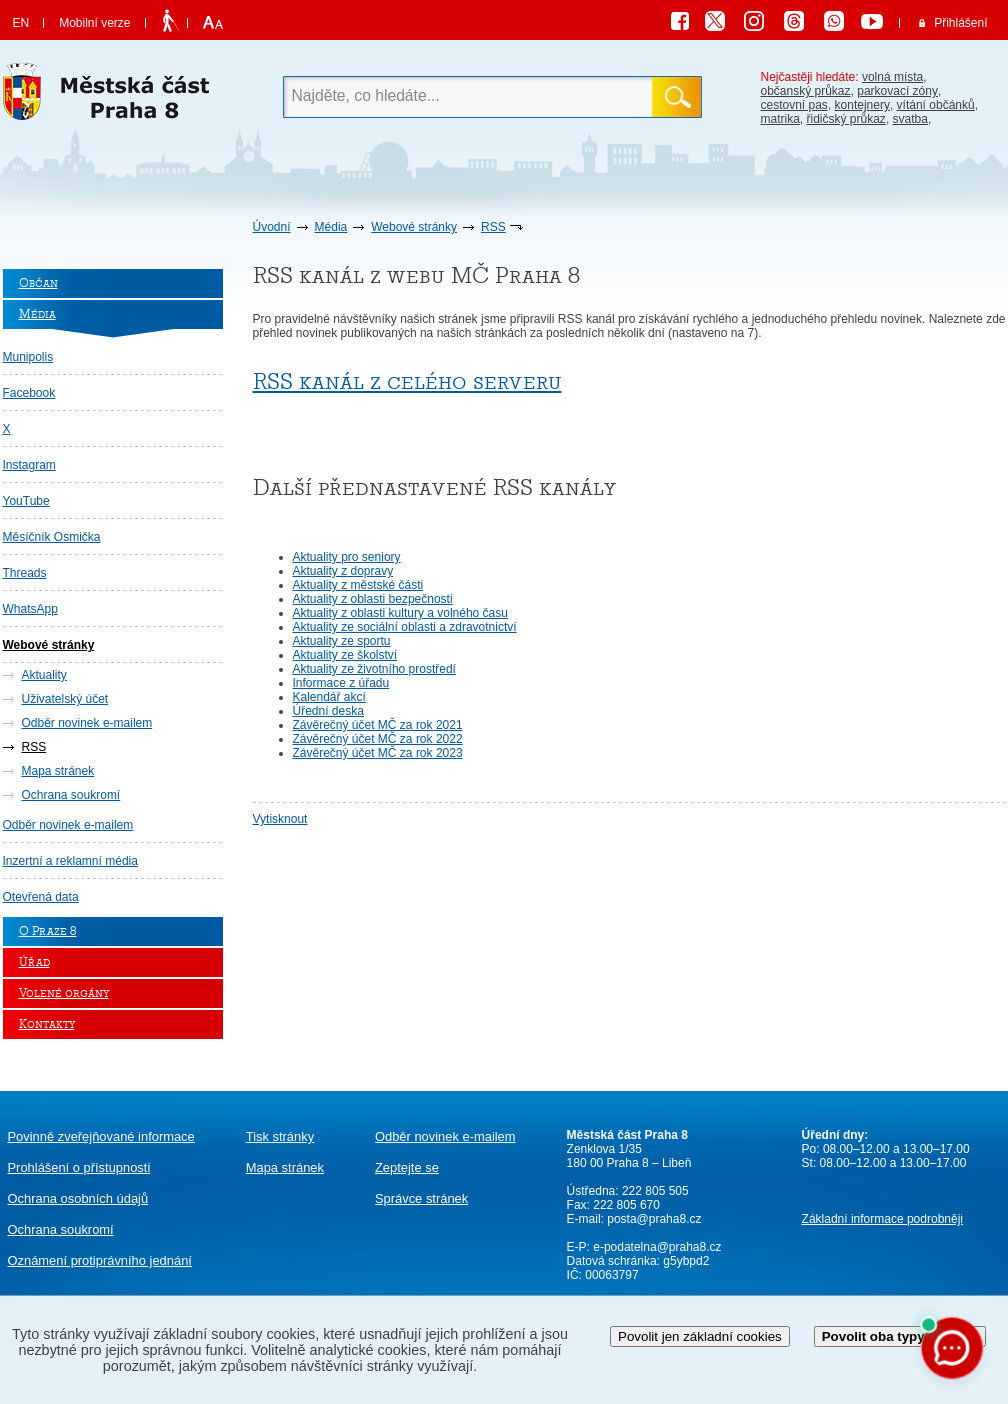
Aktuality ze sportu (342, 641)
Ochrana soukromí (71, 795)
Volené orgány (64, 993)
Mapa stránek (58, 771)
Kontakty (47, 1024)
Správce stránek (421, 1198)
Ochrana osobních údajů (78, 1198)
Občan (38, 283)
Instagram (29, 465)
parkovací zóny (897, 91)
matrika (780, 119)
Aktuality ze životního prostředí (374, 669)
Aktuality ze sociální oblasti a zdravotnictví (405, 627)
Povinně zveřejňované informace (101, 1136)
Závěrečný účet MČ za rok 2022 (378, 739)
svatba (910, 119)
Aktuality (44, 675)
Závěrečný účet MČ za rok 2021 (378, 725)
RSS (493, 227)
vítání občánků (936, 105)
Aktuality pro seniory (347, 557)
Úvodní (272, 227)
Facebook (29, 393)
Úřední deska (328, 711)
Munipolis (28, 357)
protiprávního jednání (100, 1260)
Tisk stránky (280, 1136)
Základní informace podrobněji (882, 1219)
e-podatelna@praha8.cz (656, 1247)
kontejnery (862, 105)
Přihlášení (960, 23)
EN (21, 23)
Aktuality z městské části (358, 585)
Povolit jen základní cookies (700, 1336)
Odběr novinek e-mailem (87, 723)
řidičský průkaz (846, 119)
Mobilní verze (94, 23)
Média (331, 227)
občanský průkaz (806, 91)
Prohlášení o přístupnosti (79, 1167)
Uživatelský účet (65, 699)
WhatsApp (30, 609)
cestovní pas (794, 105)
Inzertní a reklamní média (70, 861)
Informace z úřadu (341, 683)
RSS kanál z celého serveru (407, 382)
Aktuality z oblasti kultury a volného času (400, 613)
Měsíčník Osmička (52, 537)
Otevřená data (41, 897)
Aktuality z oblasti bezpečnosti (373, 599)
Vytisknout (280, 819)
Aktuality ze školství (345, 655)
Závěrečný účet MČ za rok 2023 (378, 753)
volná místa (892, 77)
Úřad (34, 962)
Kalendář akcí (329, 697)
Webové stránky (414, 227)
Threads (25, 573)
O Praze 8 (48, 931)
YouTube (26, 501)
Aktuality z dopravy (343, 571)
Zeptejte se (407, 1167)
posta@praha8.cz (654, 1219)
